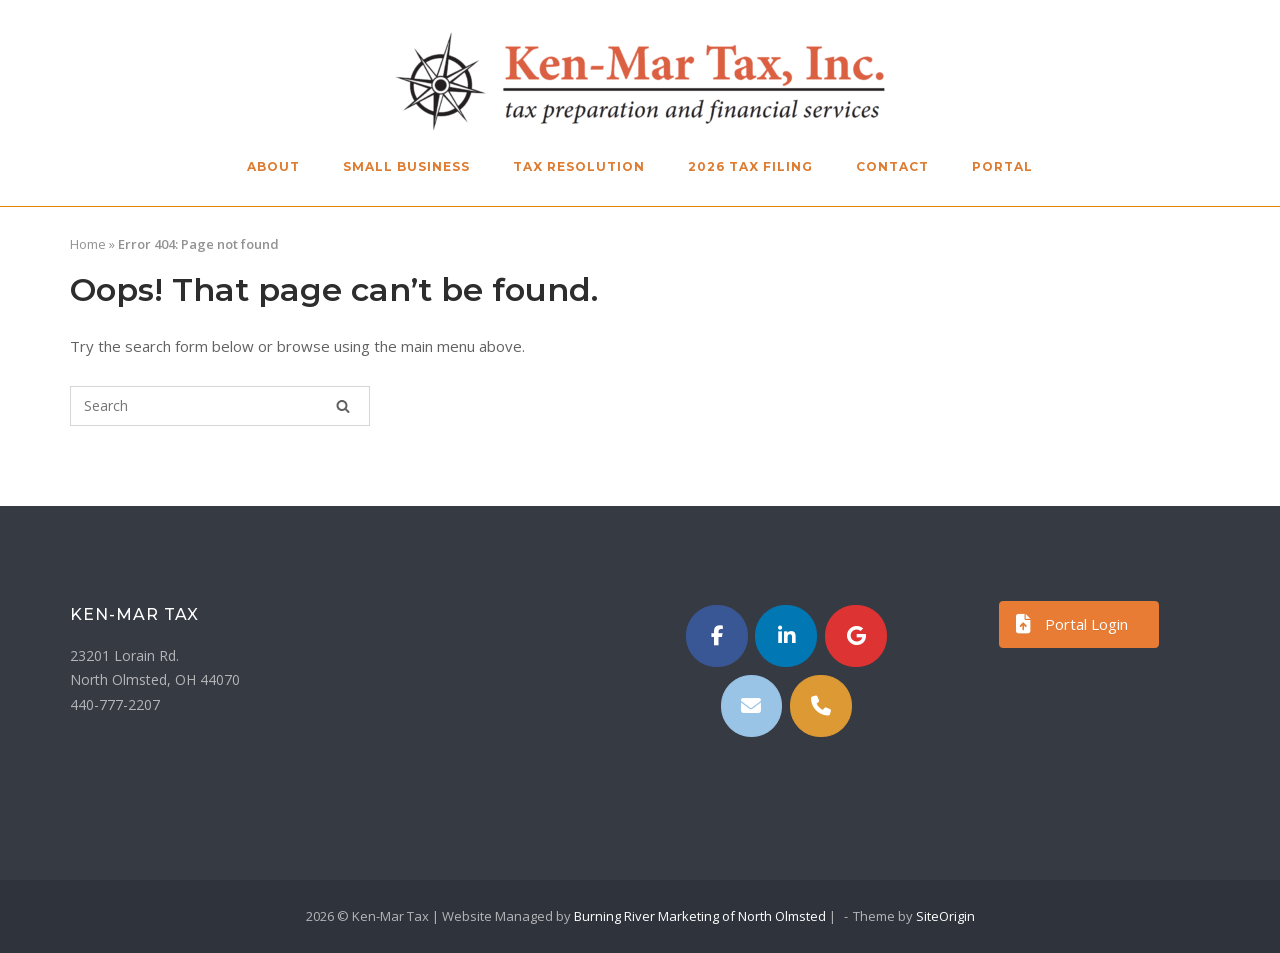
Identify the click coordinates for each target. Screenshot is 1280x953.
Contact (892, 166)
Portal (1002, 166)
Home (88, 244)
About (273, 166)
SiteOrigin (945, 916)
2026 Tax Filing (750, 166)
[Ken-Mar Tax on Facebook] (717, 636)
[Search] (343, 406)
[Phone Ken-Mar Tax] (821, 706)
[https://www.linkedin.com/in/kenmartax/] (786, 636)
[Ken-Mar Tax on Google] (856, 636)
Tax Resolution (579, 166)
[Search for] (220, 406)
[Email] (752, 706)
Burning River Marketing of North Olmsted (700, 916)
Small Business (406, 166)
